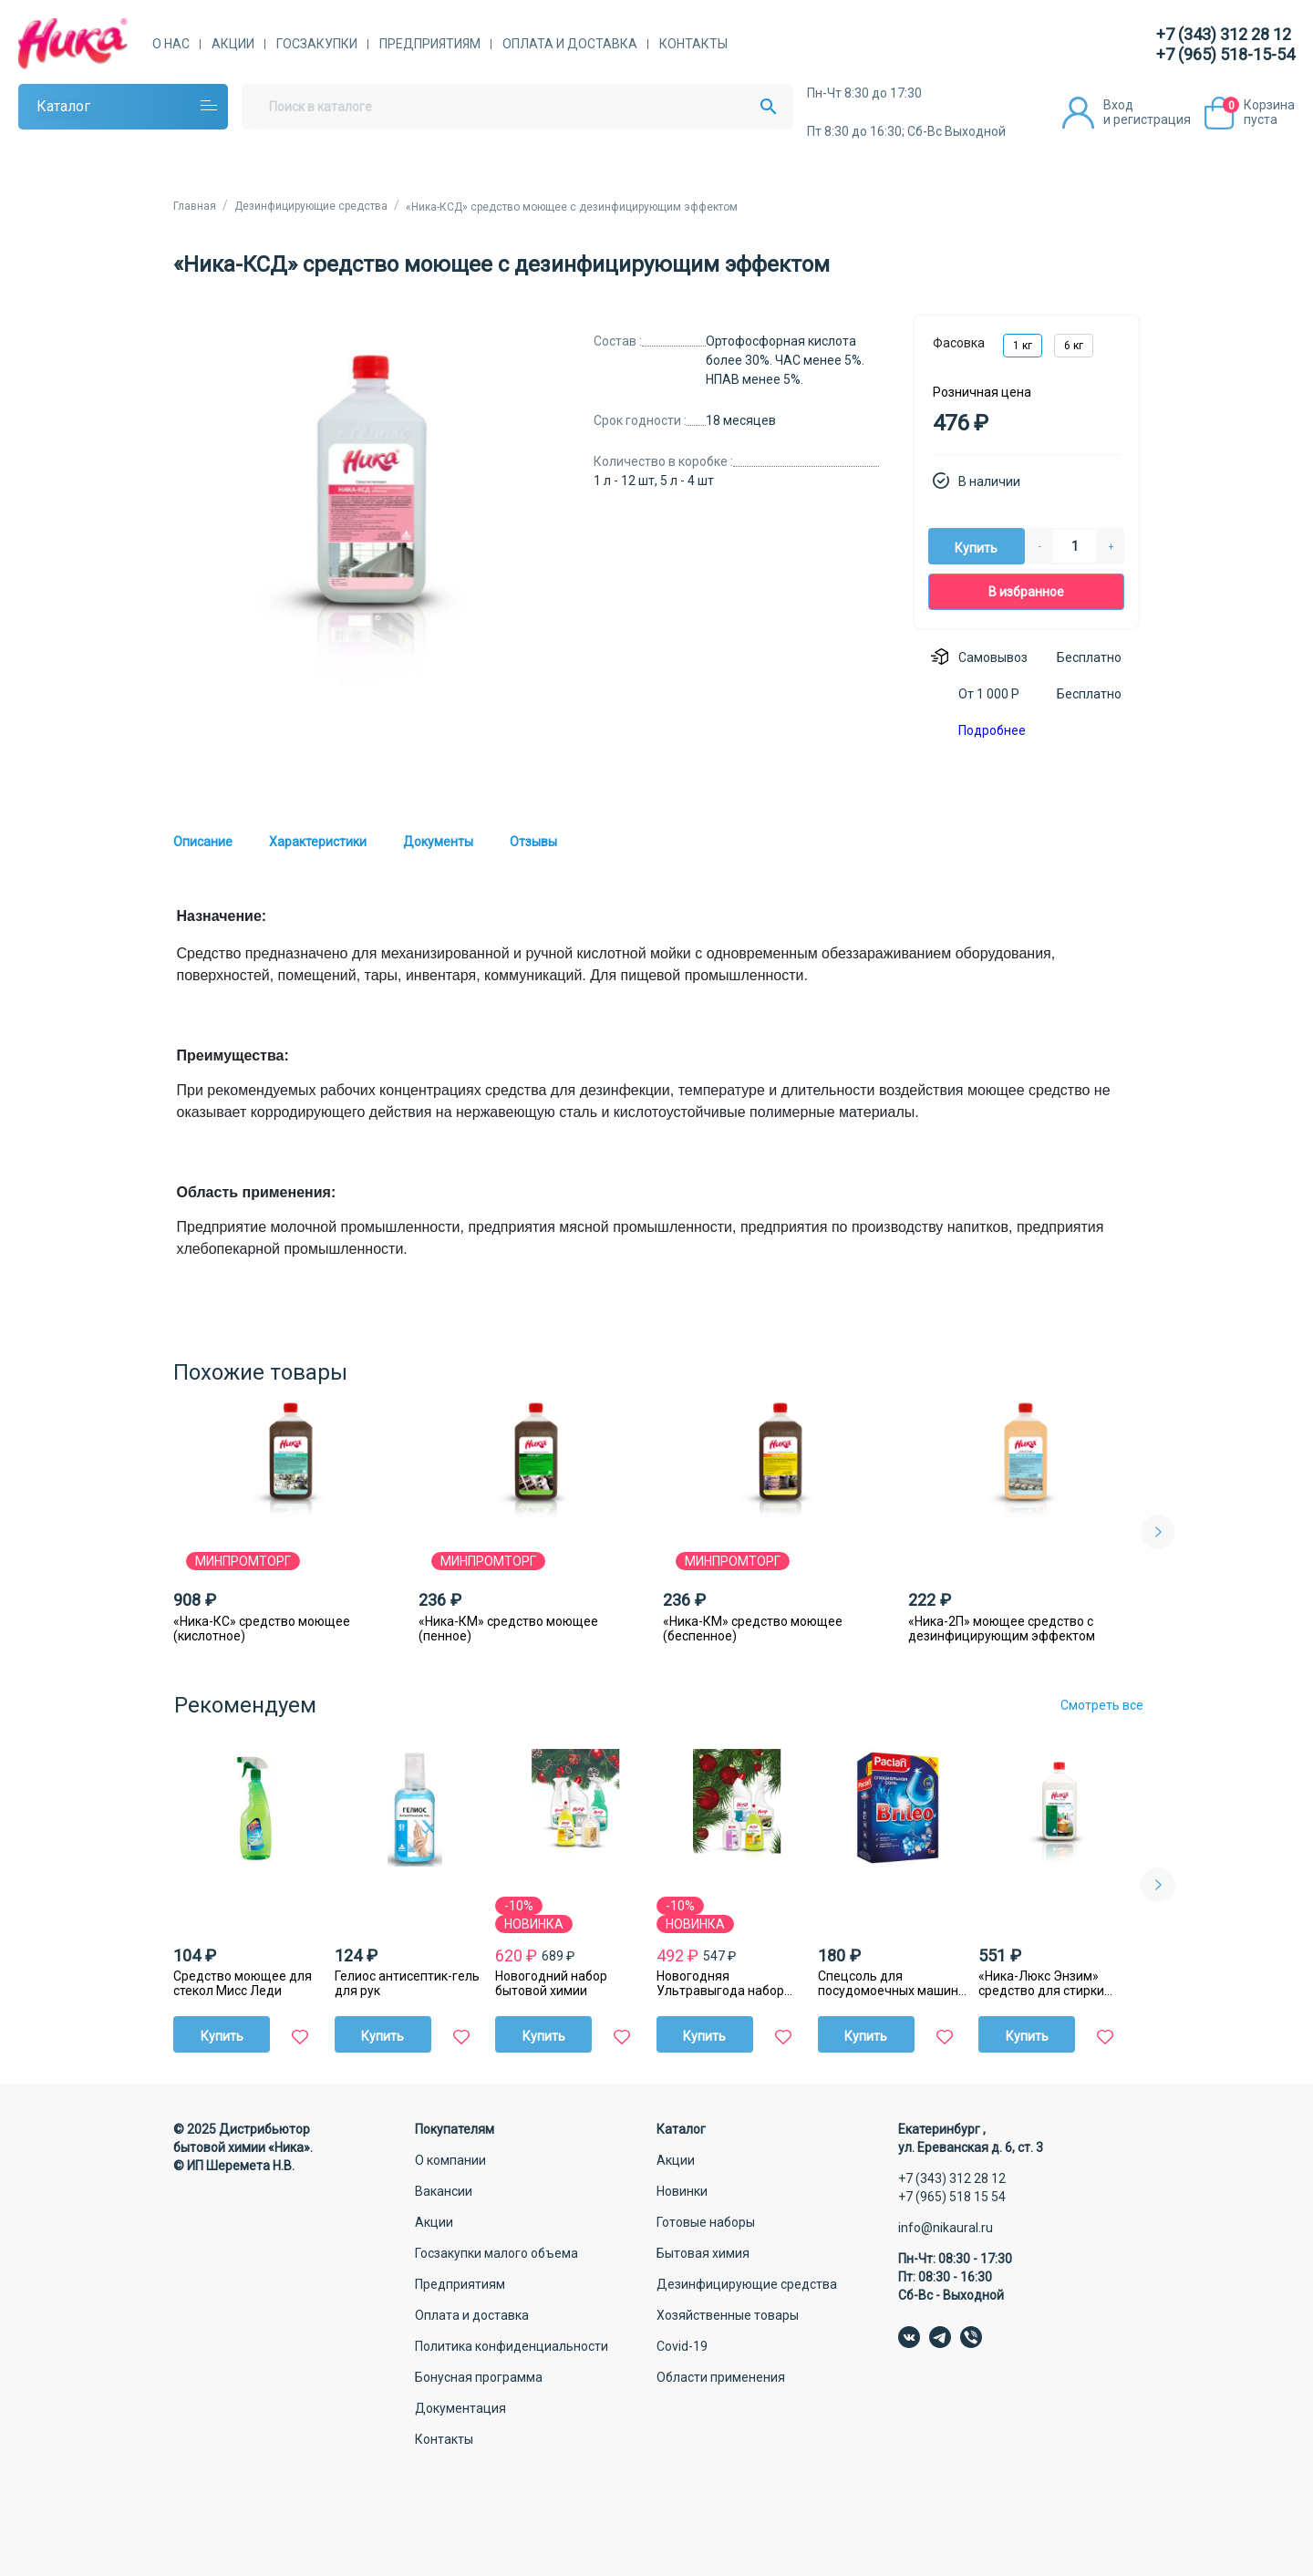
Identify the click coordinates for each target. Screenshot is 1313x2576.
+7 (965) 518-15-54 (1225, 54)
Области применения (720, 2377)
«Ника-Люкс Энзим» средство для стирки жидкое (1041, 1983)
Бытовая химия (703, 2253)
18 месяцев (741, 420)
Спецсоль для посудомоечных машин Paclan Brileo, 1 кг (888, 1983)
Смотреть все (1101, 1705)
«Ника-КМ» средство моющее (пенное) (508, 1628)
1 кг (1022, 345)
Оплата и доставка (569, 43)
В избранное (1026, 592)
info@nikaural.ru (945, 2227)
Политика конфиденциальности (511, 2346)
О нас (171, 43)
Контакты (693, 43)
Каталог (63, 106)
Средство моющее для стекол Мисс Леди (242, 1983)
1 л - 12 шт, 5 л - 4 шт (654, 480)
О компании (450, 2160)
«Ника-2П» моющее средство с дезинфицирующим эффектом (1001, 1628)
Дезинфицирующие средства (746, 2284)
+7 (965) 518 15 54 (952, 2196)
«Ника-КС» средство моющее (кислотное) (261, 1628)
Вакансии (443, 2191)
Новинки (682, 2191)
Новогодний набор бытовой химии (551, 1983)
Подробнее (992, 730)
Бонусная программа (479, 2377)
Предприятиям (430, 43)
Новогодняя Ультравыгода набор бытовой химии (720, 1983)
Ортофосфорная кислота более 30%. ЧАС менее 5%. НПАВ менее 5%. (785, 360)
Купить (976, 548)
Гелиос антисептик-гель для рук (407, 1983)
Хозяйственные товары (727, 2315)
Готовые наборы (705, 2222)
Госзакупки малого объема (496, 2253)
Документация (460, 2408)
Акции (233, 43)
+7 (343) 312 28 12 (1223, 34)
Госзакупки (316, 43)
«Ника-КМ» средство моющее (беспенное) (753, 1628)
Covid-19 (682, 2346)
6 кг (1073, 345)
